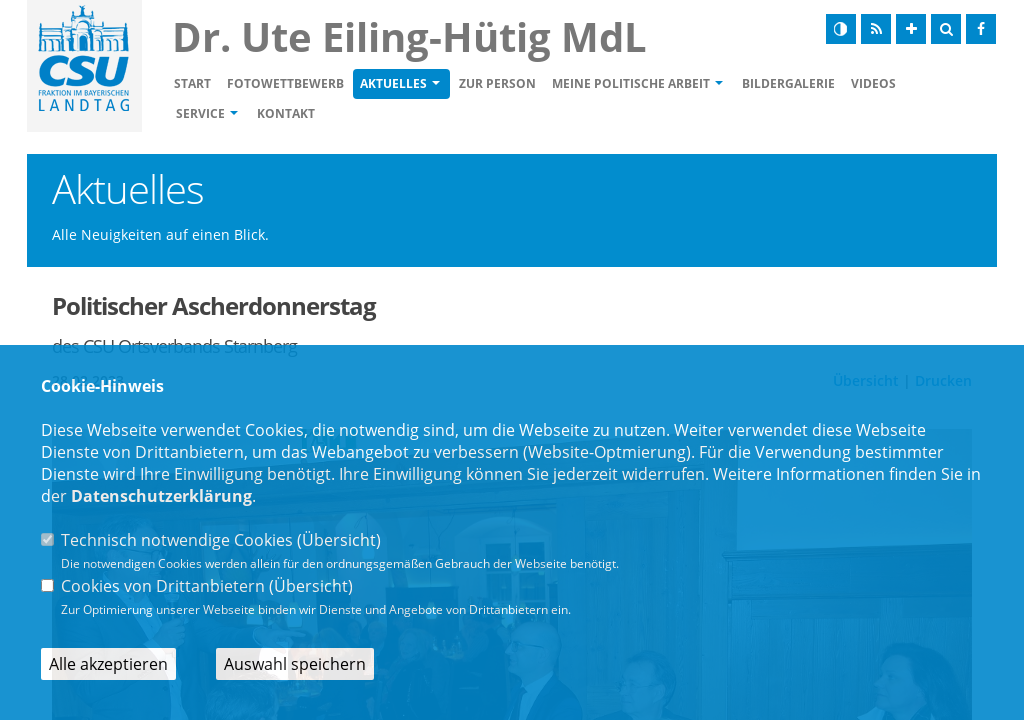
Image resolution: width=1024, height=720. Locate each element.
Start (192, 83)
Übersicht (339, 540)
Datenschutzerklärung (161, 496)
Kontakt (286, 113)
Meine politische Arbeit (631, 83)
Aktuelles (393, 83)
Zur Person (497, 83)
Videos (873, 83)
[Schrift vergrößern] (911, 29)
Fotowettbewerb (285, 83)
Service (200, 113)
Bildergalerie (788, 83)
